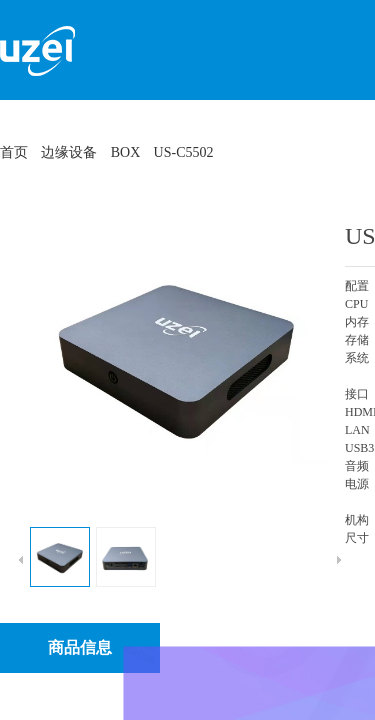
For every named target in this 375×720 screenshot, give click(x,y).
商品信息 (80, 647)
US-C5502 (184, 152)
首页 (14, 152)
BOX (126, 152)
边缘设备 (69, 152)
